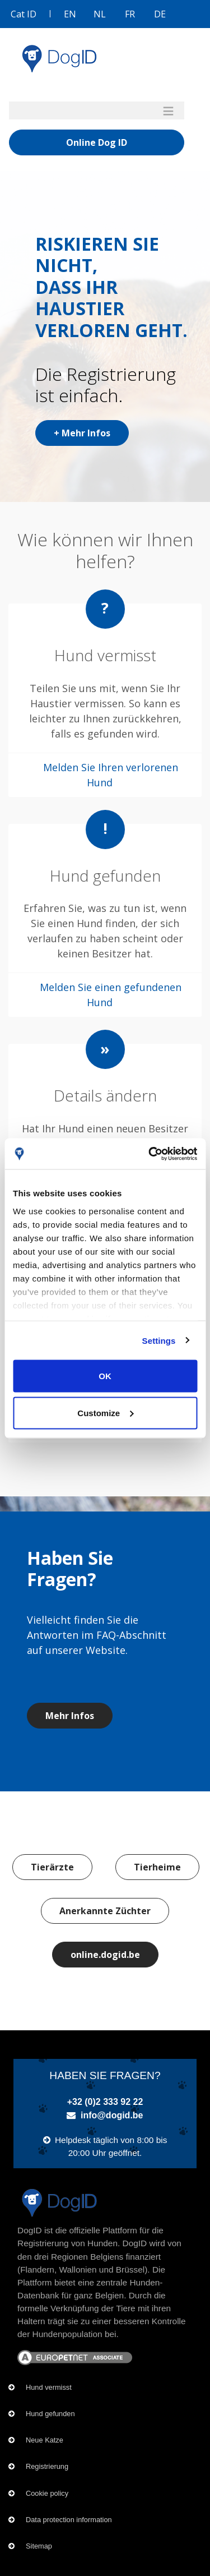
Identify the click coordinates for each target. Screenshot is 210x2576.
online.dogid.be (105, 1954)
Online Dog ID (96, 142)
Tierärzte (52, 1867)
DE (160, 14)
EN (70, 14)
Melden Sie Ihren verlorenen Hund (110, 775)
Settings (159, 1340)
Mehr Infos (69, 1715)
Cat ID (23, 14)
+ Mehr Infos (82, 433)
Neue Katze (44, 2440)
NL (100, 14)
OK (105, 1376)
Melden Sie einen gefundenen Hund (110, 994)
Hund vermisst (49, 2387)
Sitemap (39, 2546)
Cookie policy (47, 2493)
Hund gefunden (50, 2413)
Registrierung (47, 2466)
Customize (105, 1412)
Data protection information (69, 2519)
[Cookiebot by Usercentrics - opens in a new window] (149, 1153)
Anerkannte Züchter (105, 1911)
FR (130, 14)
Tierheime (157, 1867)
